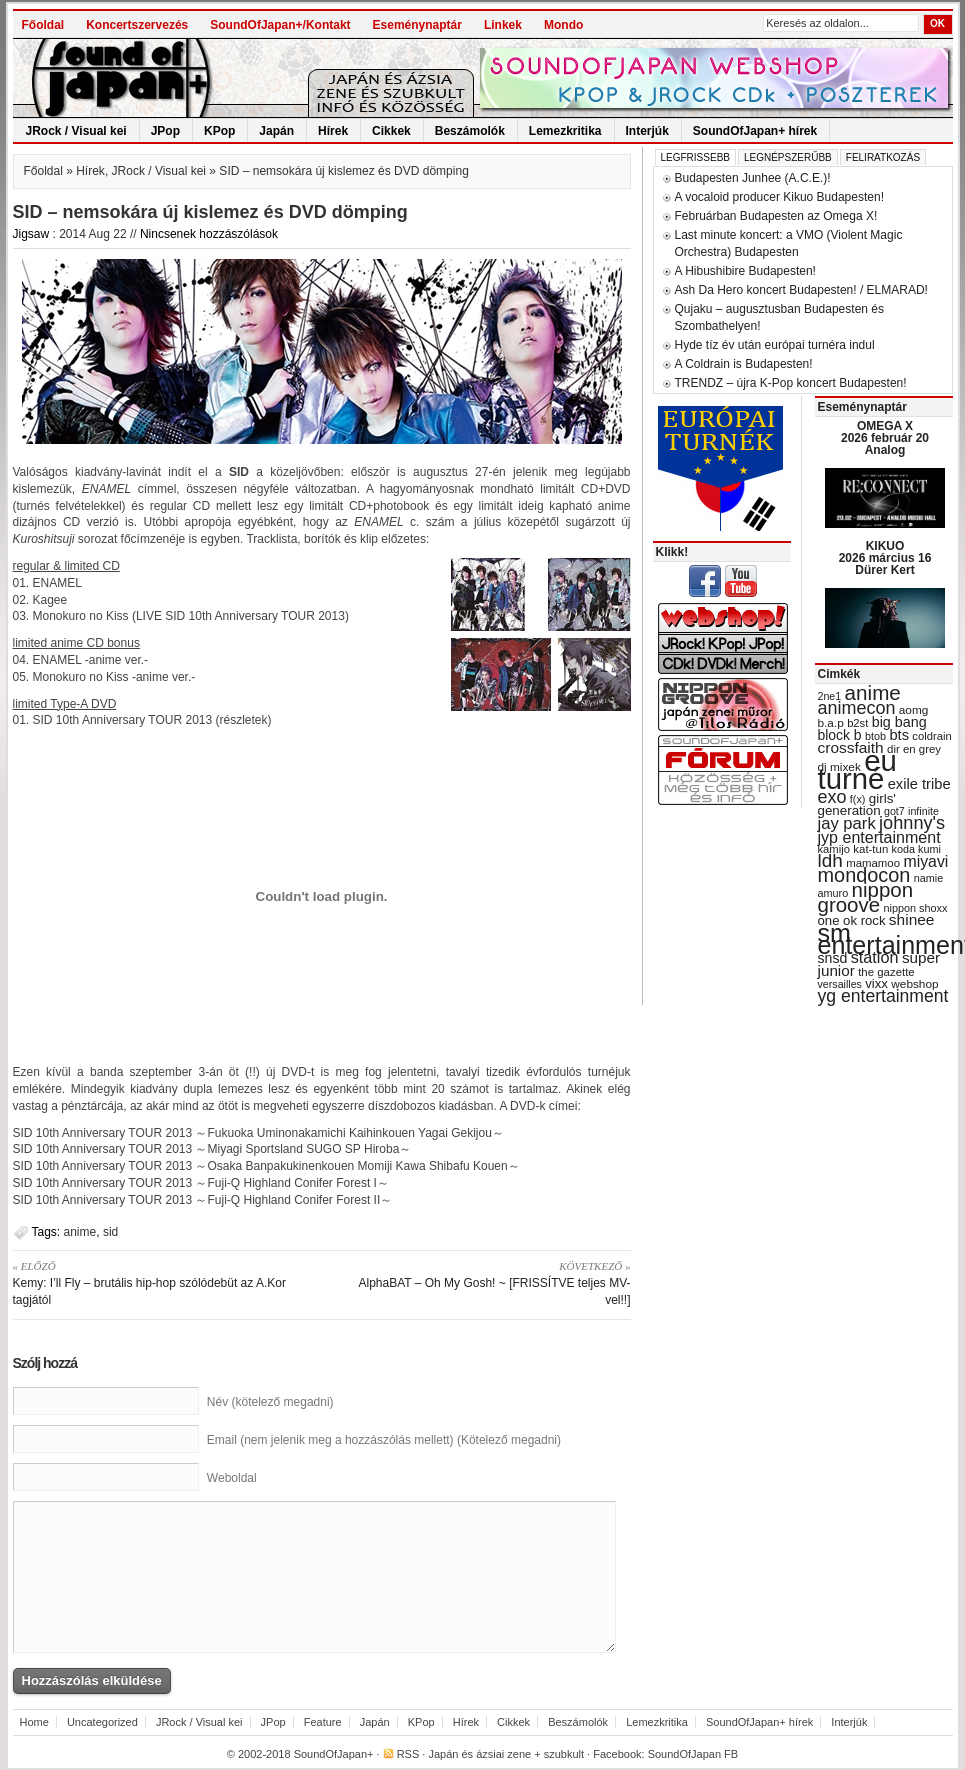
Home (34, 1722)
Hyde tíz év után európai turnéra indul (775, 345)
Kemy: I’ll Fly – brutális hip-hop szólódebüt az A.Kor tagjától (160, 1282)
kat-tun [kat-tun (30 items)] (870, 849)
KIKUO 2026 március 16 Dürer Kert (885, 558)
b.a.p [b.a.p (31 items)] (831, 723)
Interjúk (647, 131)
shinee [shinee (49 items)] (912, 919)
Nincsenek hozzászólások (209, 234)
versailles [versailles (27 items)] (840, 984)
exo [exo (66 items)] (832, 797)
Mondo (563, 25)
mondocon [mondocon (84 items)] (864, 875)
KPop (219, 131)
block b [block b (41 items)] (840, 735)
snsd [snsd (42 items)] (833, 958)
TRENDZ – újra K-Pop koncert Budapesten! (791, 383)
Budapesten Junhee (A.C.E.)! (753, 178)
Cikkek (391, 131)
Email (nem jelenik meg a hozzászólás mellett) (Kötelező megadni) (384, 1440)
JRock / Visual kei (76, 131)
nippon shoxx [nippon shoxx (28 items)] (915, 908)
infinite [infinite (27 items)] (923, 811)
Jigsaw (31, 234)
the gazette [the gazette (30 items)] (886, 972)
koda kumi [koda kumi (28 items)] (916, 849)
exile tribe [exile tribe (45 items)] (919, 784)
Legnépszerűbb (788, 157)
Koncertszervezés (137, 25)
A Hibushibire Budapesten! (745, 271)
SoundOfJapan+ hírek (755, 131)
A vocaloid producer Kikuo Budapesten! (779, 197)
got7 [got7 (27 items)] (894, 811)
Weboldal (232, 1478)
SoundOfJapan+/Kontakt (280, 25)
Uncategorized (102, 1722)
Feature (323, 1722)
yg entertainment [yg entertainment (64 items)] (883, 996)
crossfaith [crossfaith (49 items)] (851, 747)
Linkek (503, 25)
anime (80, 1232)
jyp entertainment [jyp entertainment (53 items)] (879, 837)
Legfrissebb (695, 157)
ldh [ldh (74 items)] (830, 860)
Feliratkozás (883, 157)
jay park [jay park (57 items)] (847, 823)
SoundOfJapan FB (693, 1754)
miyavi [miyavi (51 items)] (925, 861)
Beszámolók (470, 131)
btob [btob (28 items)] (875, 736)
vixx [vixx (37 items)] (876, 983)
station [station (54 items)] (875, 957)
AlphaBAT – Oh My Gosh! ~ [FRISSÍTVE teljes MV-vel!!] (483, 1282)
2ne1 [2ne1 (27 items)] (830, 696)
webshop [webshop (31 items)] (914, 984)
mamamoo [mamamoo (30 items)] (873, 863)
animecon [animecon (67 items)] (857, 708)
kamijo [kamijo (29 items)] (834, 849)
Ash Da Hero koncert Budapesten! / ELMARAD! (801, 290)
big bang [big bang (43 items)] (899, 722)
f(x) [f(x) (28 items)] (858, 799)
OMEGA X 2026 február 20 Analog (885, 438)
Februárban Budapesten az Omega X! (776, 216)
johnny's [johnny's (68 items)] (912, 823)
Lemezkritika (565, 131)
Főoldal (43, 25)
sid (110, 1232)
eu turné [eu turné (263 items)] (857, 769)
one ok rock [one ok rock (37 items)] (852, 920)
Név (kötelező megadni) (270, 1402)
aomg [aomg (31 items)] (914, 710)
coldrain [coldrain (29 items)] (931, 736)
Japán (276, 131)
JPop (165, 131)
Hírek (333, 131)
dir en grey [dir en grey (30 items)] (914, 749)
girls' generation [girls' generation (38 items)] (857, 804)
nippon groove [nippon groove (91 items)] (866, 897)
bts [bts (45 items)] (899, 735)
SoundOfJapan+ (334, 1754)
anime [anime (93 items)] (873, 692)
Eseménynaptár (417, 25)
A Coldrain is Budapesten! (744, 364)
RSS (408, 1754)
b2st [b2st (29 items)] (857, 723)
